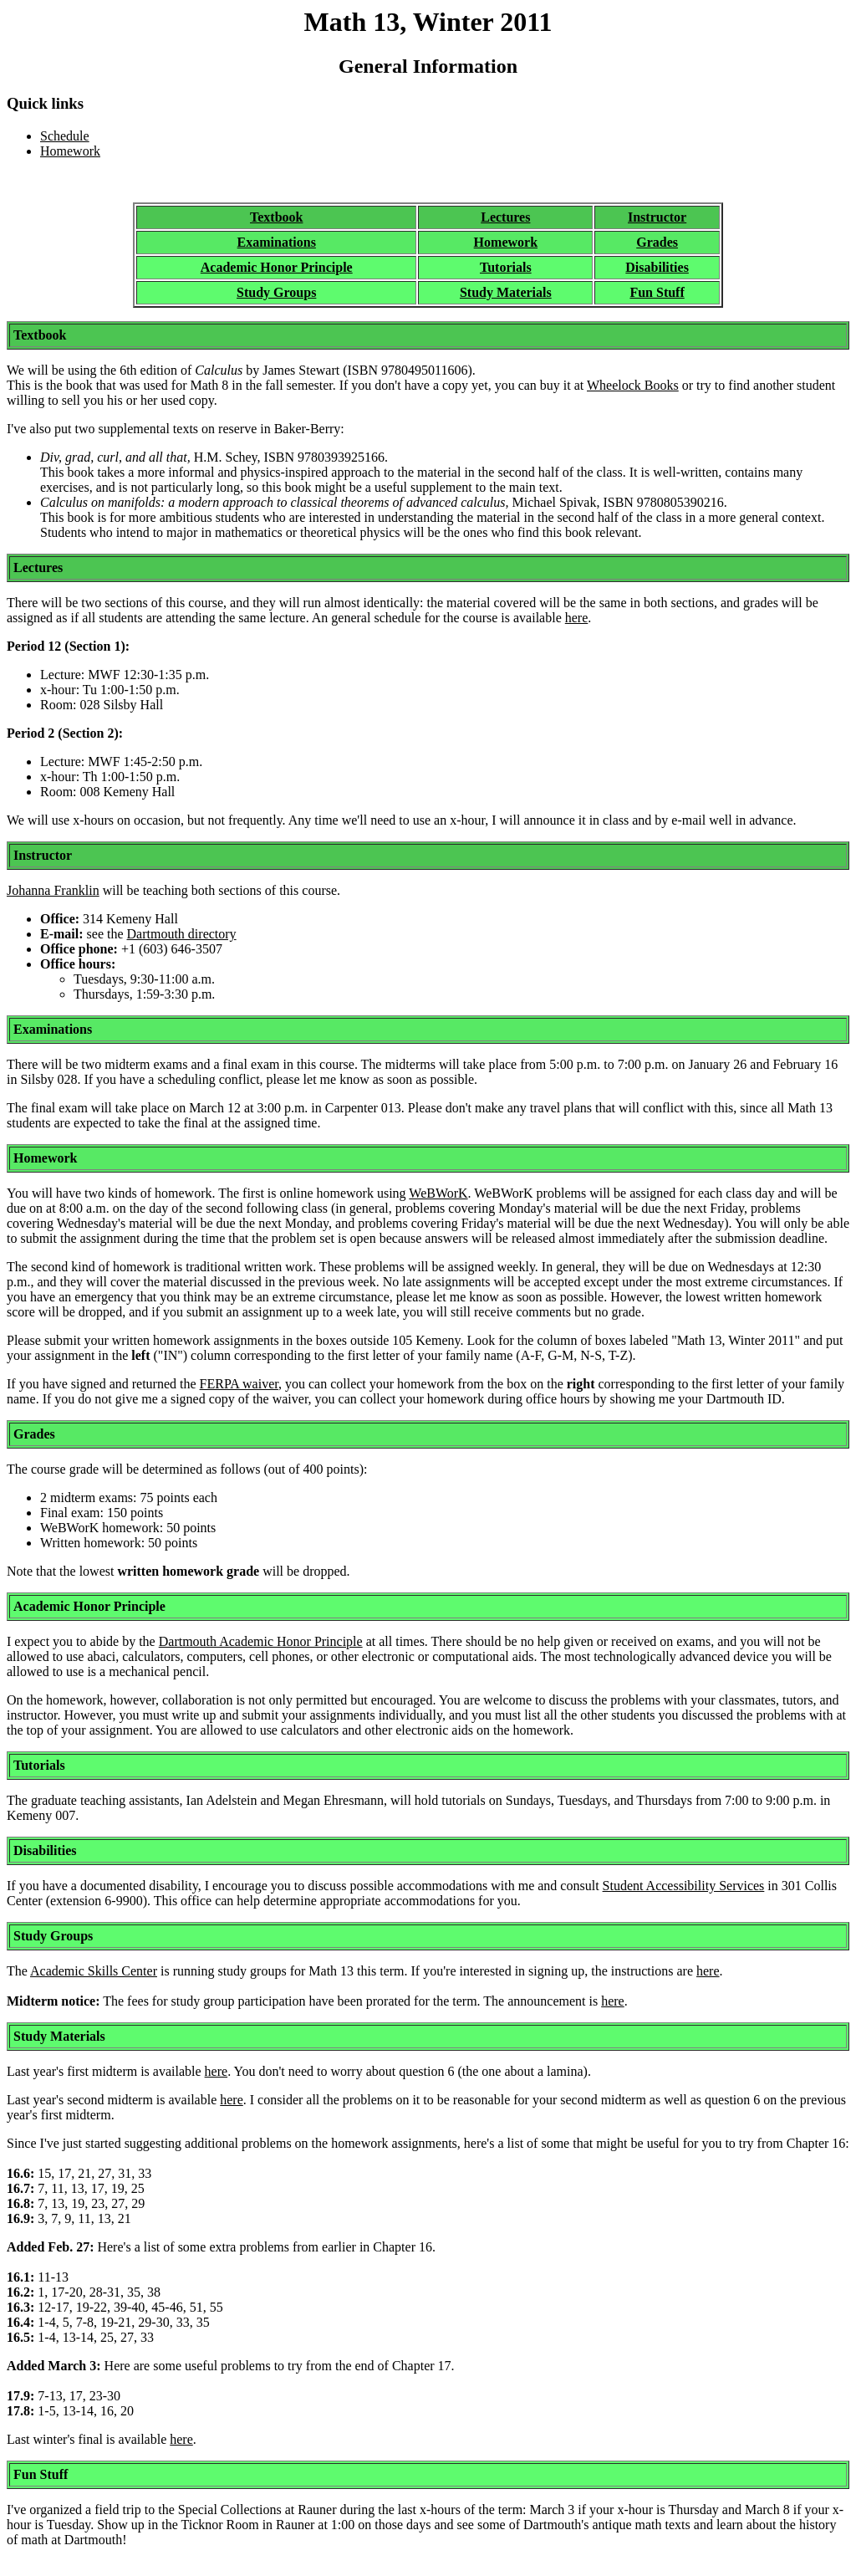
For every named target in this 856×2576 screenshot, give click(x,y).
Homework (70, 151)
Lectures (505, 217)
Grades (657, 242)
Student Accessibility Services (684, 1885)
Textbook (276, 217)
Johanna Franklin (53, 890)
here (576, 618)
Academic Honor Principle (277, 267)
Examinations (276, 242)
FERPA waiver (239, 1384)
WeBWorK (438, 1193)
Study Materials (506, 292)
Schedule (64, 136)
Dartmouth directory (182, 934)
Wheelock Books (633, 385)
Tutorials (506, 267)
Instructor (657, 217)
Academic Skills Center (93, 1971)
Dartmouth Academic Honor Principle (261, 1641)
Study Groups (276, 292)
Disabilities (657, 267)
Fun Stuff (656, 292)
